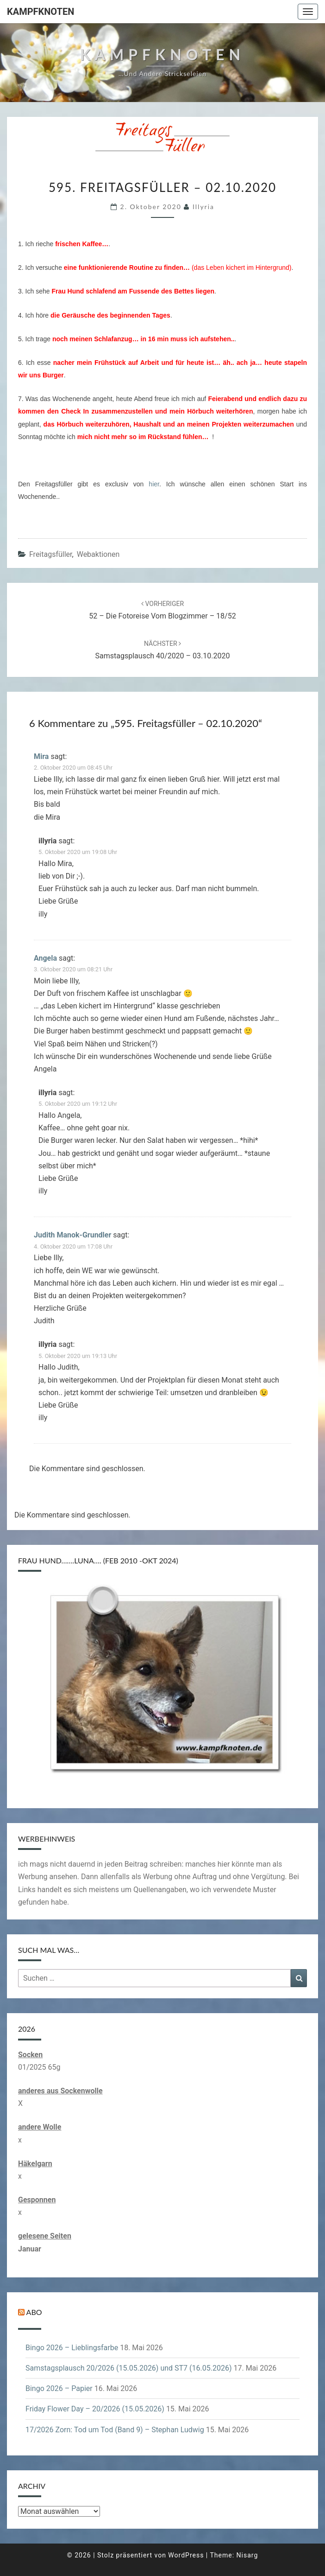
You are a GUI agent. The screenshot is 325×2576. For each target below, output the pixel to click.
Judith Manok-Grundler (72, 1235)
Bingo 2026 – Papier (59, 2388)
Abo (34, 2312)
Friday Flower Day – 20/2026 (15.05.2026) (94, 2408)
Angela (45, 958)
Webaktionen (98, 554)
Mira (41, 756)
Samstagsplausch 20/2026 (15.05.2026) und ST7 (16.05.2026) (128, 2368)
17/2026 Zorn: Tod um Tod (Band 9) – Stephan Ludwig (114, 2429)
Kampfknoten (40, 11)
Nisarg (247, 2555)
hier (154, 484)
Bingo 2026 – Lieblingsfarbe (71, 2347)
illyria (203, 206)
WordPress (186, 2555)
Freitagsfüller (50, 554)
